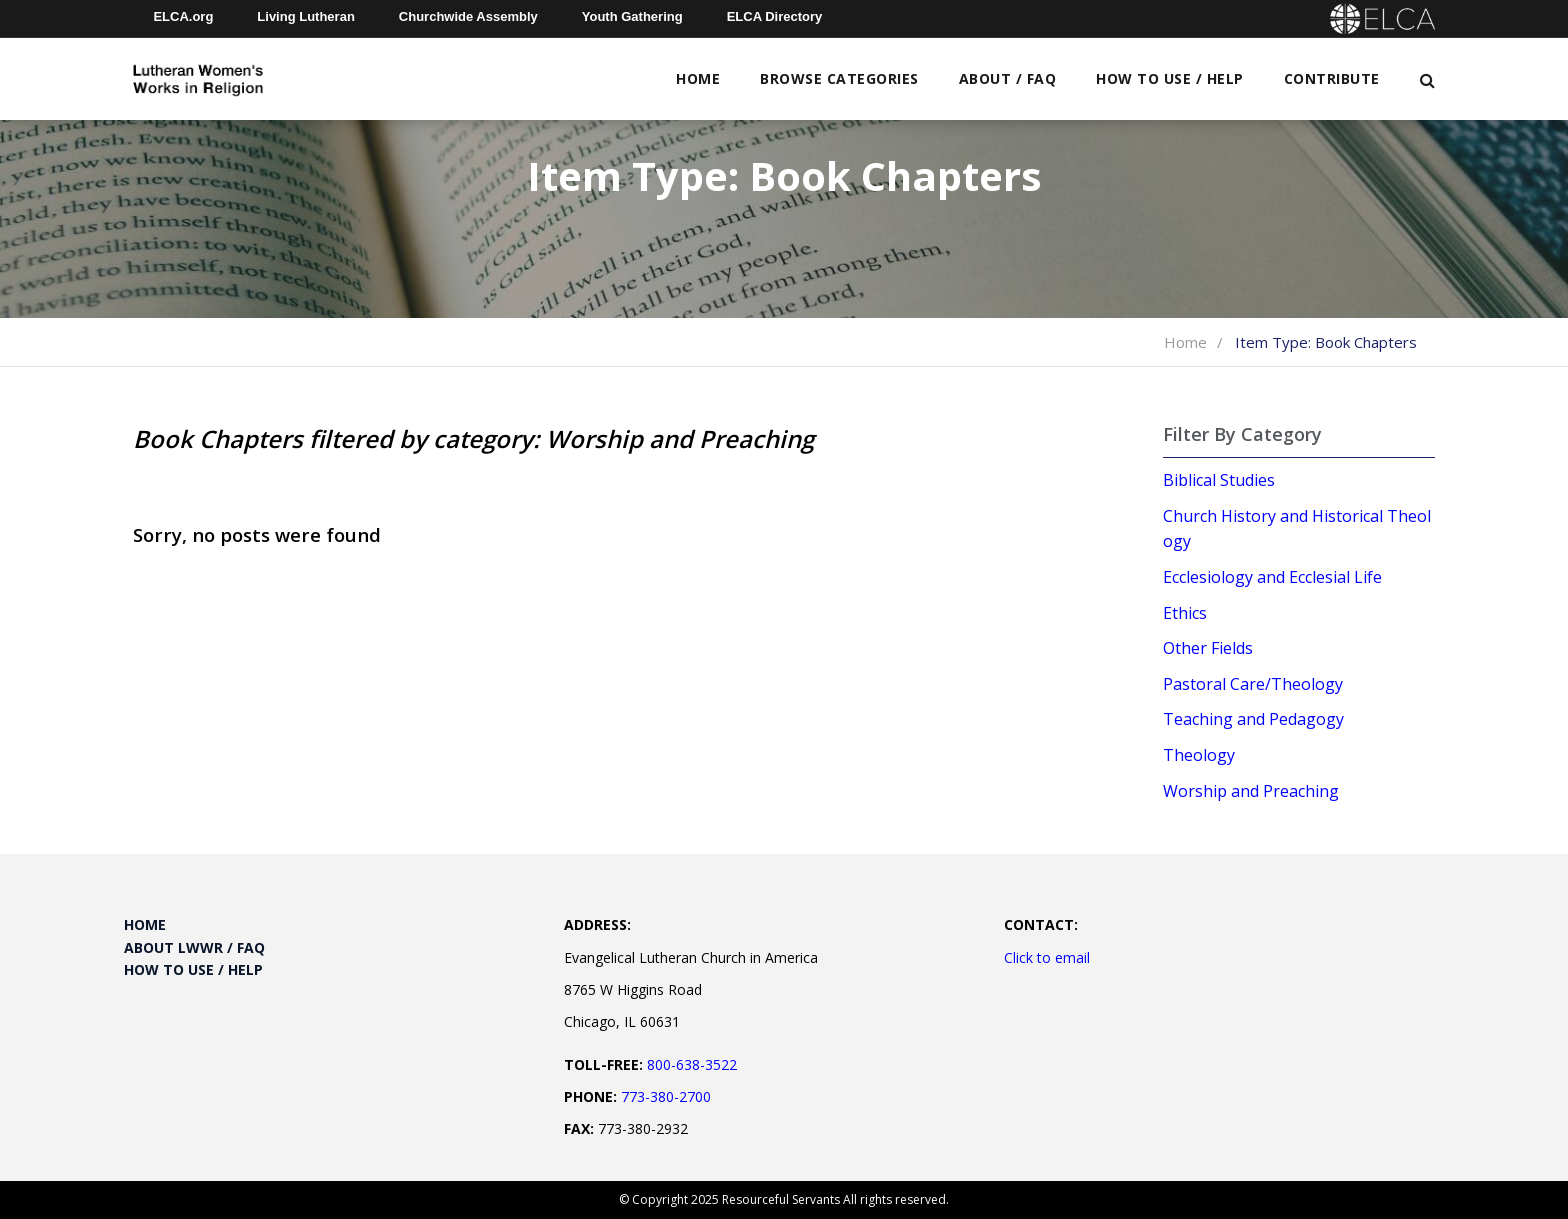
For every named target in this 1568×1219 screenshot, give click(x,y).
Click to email (1047, 957)
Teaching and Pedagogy (1253, 719)
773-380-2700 (666, 1096)
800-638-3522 (692, 1064)
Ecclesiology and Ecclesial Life (1272, 577)
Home (698, 78)
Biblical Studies (1219, 480)
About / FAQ (1008, 78)
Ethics (1185, 613)
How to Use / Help (1170, 78)
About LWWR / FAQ (194, 947)
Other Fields (1208, 648)
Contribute (1332, 78)
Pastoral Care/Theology (1253, 684)
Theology (1199, 755)
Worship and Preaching (1251, 791)
